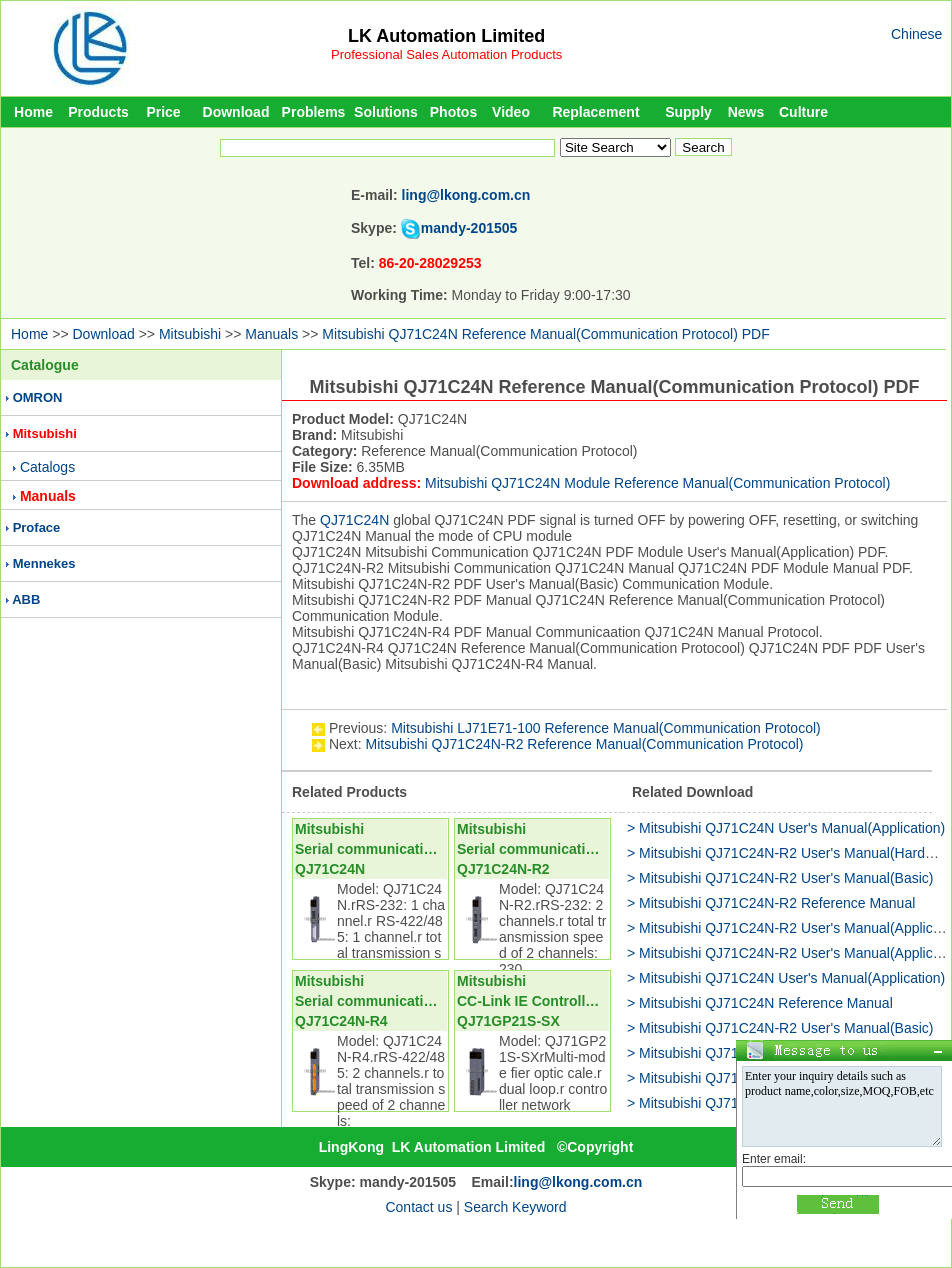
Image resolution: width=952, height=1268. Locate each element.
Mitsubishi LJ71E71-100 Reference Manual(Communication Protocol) (606, 728)
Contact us (418, 1207)
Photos (453, 112)
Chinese (916, 34)
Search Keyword (515, 1207)
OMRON (38, 397)
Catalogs (47, 467)
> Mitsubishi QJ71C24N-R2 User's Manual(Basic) (780, 878)
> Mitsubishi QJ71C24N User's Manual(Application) (786, 828)
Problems (314, 112)
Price (163, 112)
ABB (26, 599)
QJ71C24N (354, 520)
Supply (688, 112)
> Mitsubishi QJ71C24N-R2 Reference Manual (771, 903)
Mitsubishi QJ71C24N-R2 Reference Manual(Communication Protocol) (584, 744)
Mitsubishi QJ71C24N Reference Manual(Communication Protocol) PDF (545, 334)
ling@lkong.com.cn (466, 195)
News (746, 112)
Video (511, 112)
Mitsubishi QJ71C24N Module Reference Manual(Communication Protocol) (657, 483)
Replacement (595, 112)
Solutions (386, 112)
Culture (803, 112)
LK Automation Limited (446, 36)
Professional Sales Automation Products (446, 54)
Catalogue (45, 365)
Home (33, 112)
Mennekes (44, 563)
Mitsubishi (190, 334)
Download (236, 112)
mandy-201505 (469, 228)
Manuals (271, 334)
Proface (37, 527)
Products (98, 112)
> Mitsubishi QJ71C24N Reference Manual (760, 1003)
